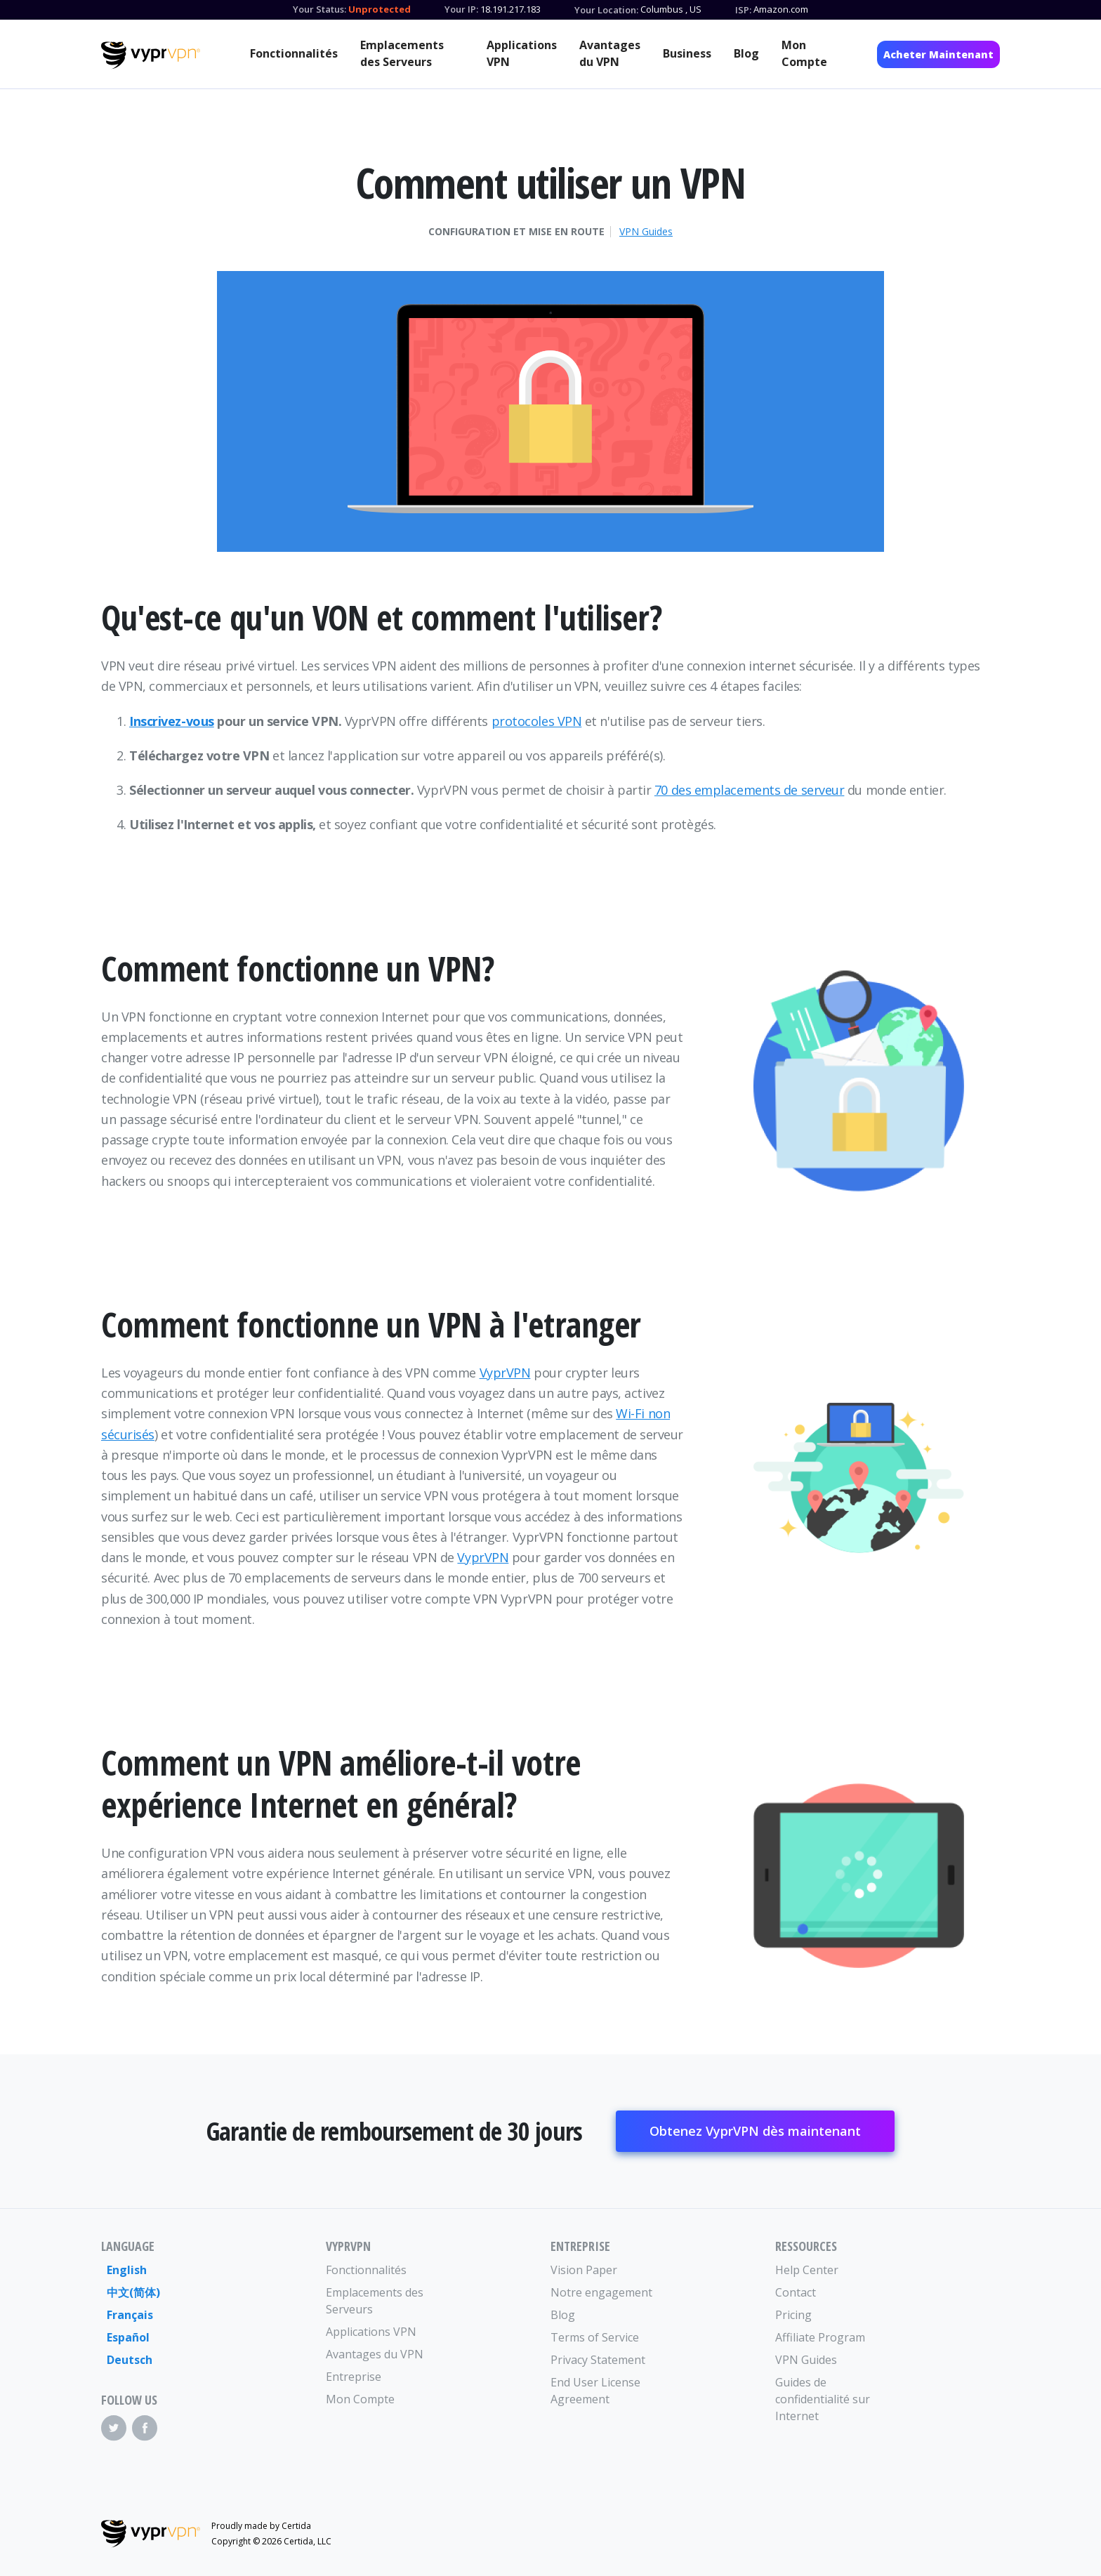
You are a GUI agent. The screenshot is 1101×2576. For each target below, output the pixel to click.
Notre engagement (601, 2292)
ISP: (743, 10)
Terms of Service (594, 2337)
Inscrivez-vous (171, 721)
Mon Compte (804, 53)
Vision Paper (583, 2270)
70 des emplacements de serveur (749, 789)
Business (687, 53)
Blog (746, 53)
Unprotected (379, 9)
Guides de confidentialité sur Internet (822, 2399)
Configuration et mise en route (516, 231)
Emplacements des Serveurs (402, 53)
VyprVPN (505, 1372)
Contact (795, 2292)
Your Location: (606, 10)
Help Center (806, 2270)
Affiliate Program (820, 2337)
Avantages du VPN (609, 53)
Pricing (793, 2315)
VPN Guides (646, 231)
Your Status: (319, 9)
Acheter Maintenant (938, 54)
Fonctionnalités (294, 53)
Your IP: (461, 9)
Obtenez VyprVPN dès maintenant (755, 2130)
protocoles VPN (537, 721)
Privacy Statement (597, 2359)
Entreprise (353, 2376)
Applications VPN (522, 53)
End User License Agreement (595, 2390)
